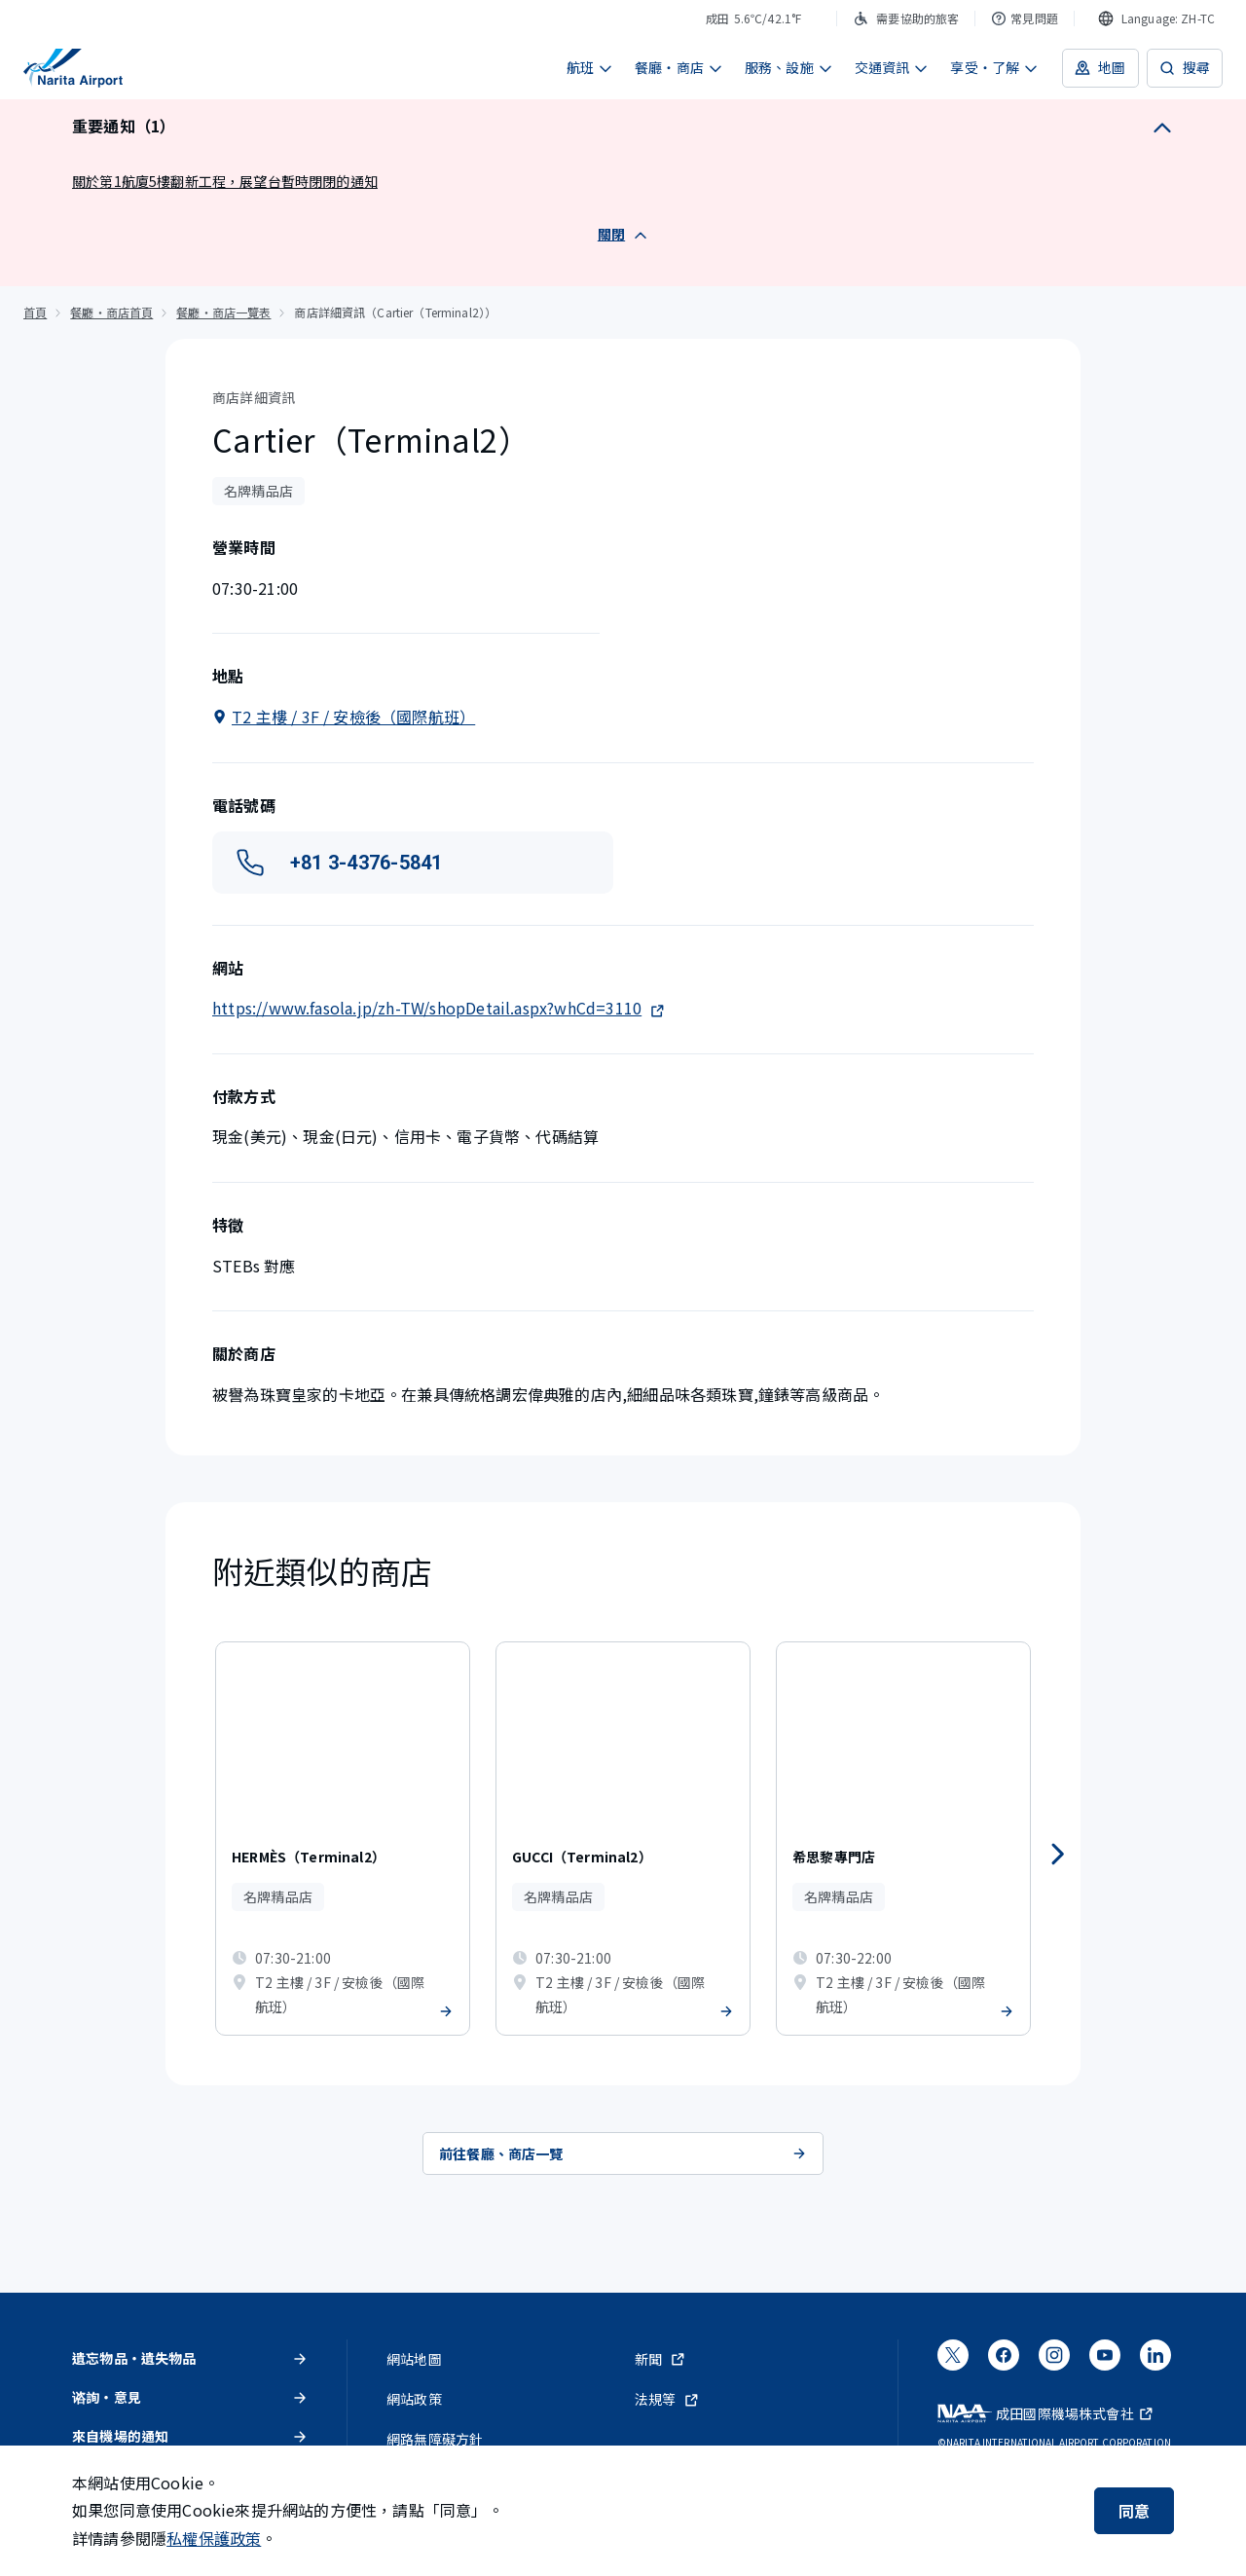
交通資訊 (892, 67)
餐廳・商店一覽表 (223, 312)
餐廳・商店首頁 (111, 312)
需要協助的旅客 (906, 18)
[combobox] (1156, 18)
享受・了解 (994, 67)
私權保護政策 (213, 2538)
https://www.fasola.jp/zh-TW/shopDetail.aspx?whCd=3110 (438, 1007)
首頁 (35, 312)
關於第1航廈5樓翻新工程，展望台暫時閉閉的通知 (225, 181)
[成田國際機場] (73, 68)
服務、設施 (789, 67)
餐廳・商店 (679, 67)
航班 (590, 67)
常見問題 (1024, 18)
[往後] (1057, 1854)
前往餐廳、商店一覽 (623, 2153)
